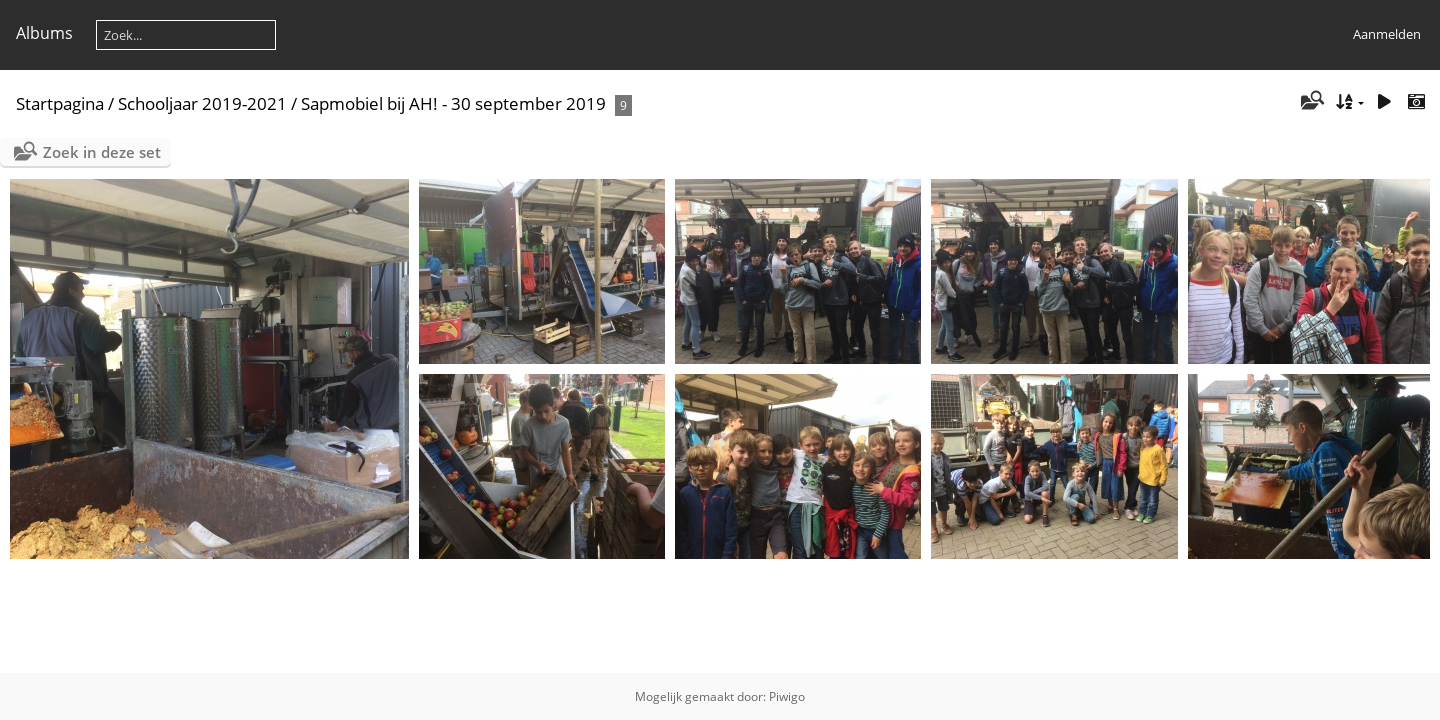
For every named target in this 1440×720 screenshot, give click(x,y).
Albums (44, 33)
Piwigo (787, 696)
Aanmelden (1387, 34)
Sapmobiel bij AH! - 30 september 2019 (453, 103)
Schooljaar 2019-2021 (202, 103)
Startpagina (60, 103)
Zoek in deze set (102, 152)
